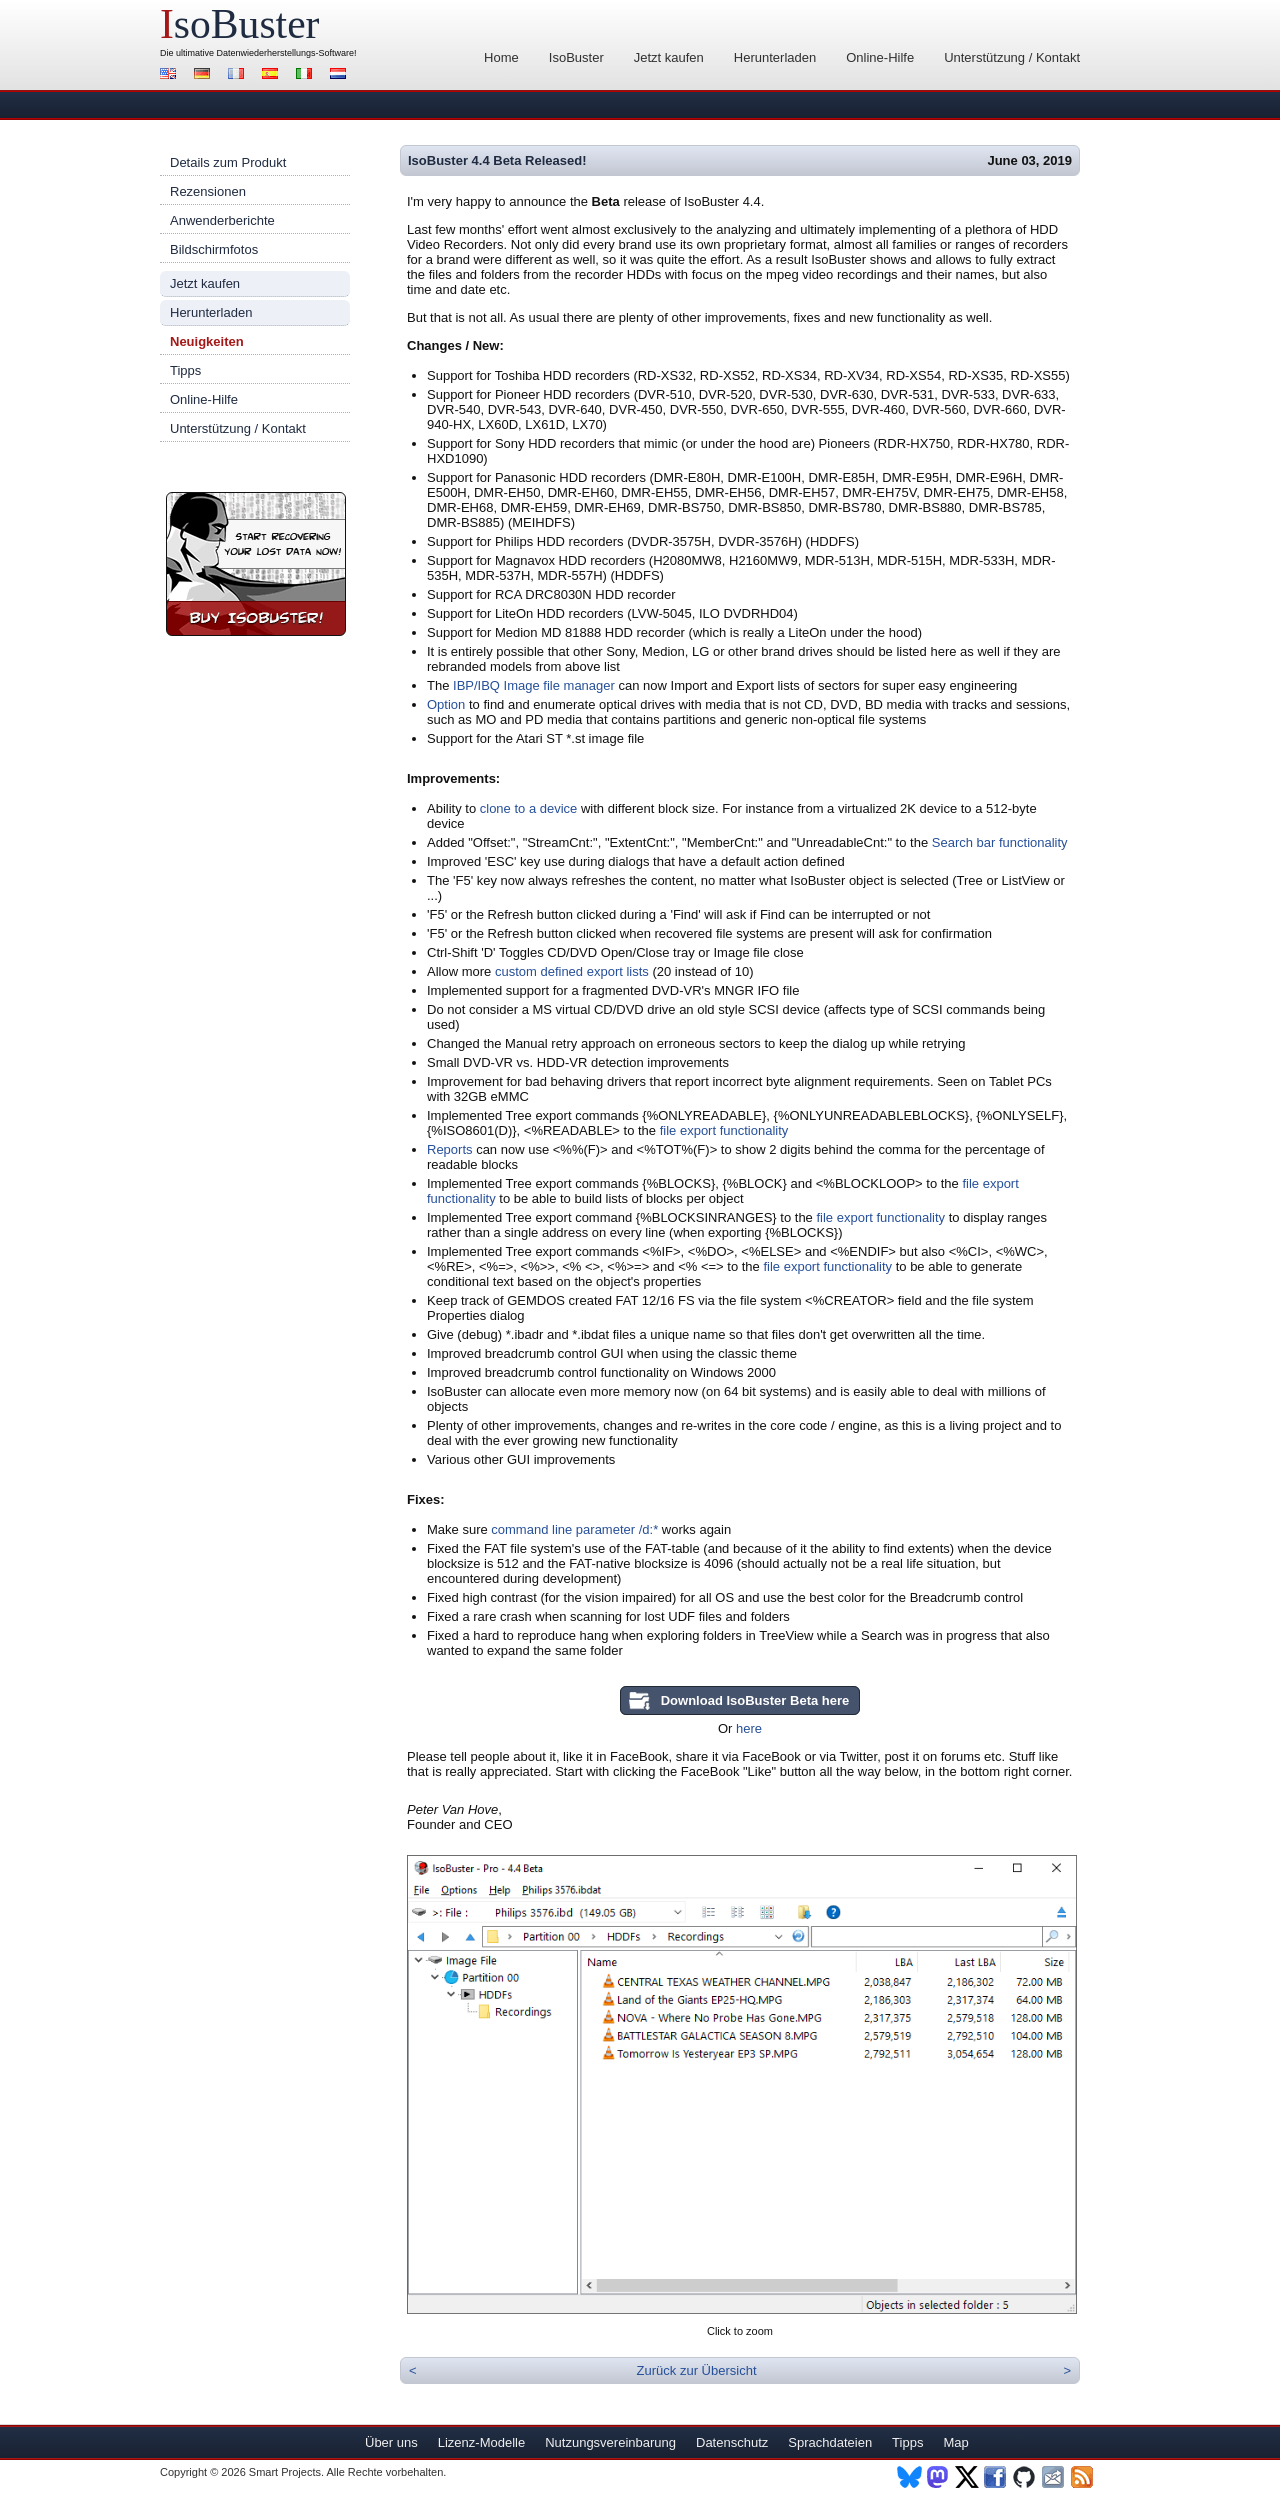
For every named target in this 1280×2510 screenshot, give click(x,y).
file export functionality (724, 1130)
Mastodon (938, 2477)
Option (446, 704)
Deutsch (205, 75)
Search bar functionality (1000, 842)
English (171, 75)
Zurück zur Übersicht (697, 2370)
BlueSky (909, 2477)
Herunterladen (775, 57)
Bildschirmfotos (214, 249)
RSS (1083, 2477)
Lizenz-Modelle (481, 2442)
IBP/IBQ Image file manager (534, 685)
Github (1025, 2477)
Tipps (185, 370)
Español (273, 75)
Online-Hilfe (880, 57)
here (749, 1728)
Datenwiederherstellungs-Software (286, 53)
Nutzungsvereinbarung (610, 2442)
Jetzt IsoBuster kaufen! (256, 564)
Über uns (391, 2442)
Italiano (307, 75)
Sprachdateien (830, 2442)
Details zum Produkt (228, 162)
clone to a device (529, 808)
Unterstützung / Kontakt (1012, 57)
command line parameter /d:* (574, 1529)
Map (955, 2442)
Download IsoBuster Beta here (755, 1700)
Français (239, 75)
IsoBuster (576, 57)
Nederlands (341, 75)
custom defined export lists (572, 971)
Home (501, 57)
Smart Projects (285, 2472)
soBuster (239, 24)
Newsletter (1054, 2477)
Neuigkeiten (207, 341)
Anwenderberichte (222, 220)
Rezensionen (208, 191)
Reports (450, 1149)
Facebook (996, 2477)
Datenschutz (732, 2442)
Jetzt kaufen (669, 57)
